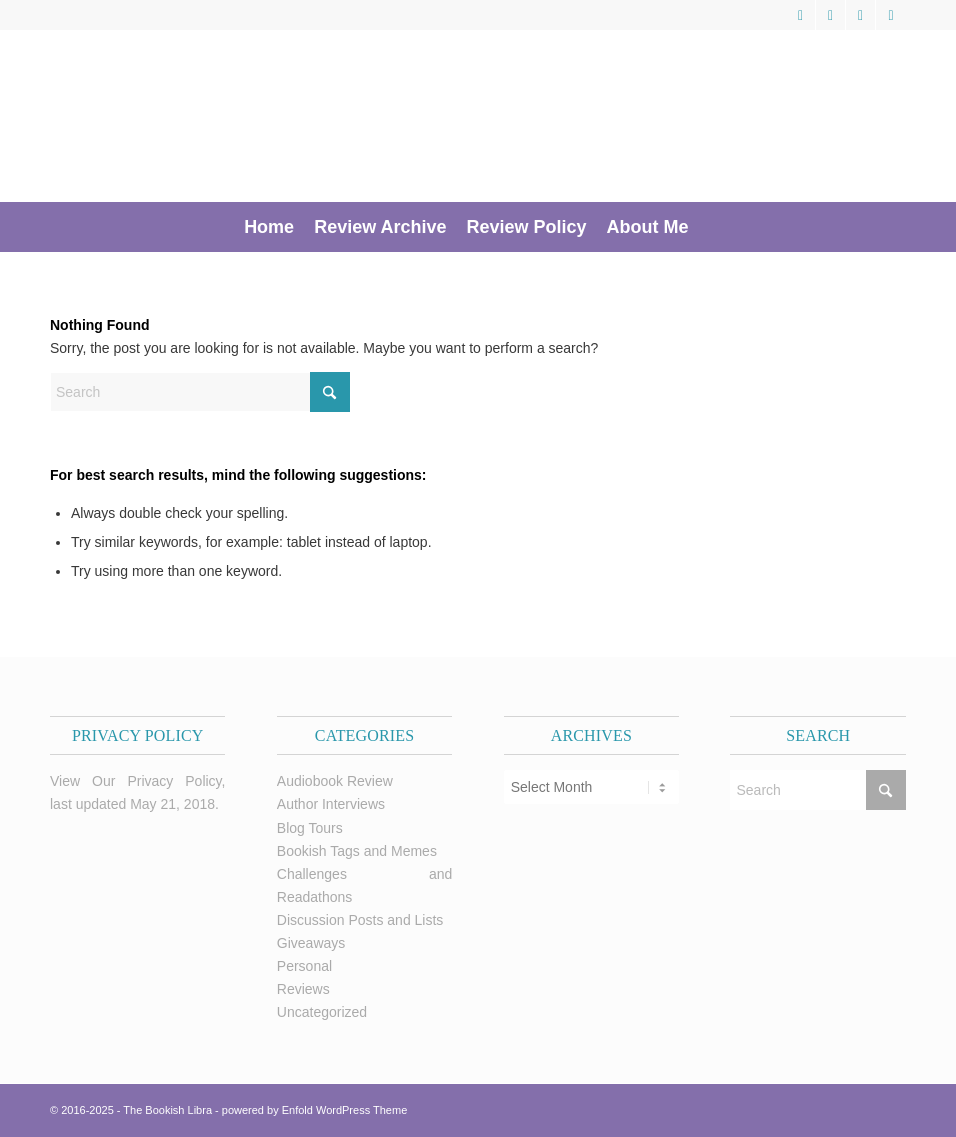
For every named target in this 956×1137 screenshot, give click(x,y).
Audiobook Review (335, 781)
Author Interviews (331, 804)
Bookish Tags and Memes (357, 851)
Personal (304, 966)
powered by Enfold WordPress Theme (314, 1110)
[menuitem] (269, 227)
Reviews (303, 989)
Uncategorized (322, 1012)
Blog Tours (310, 828)
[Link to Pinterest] (860, 15)
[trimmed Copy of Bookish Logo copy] (315, 116)
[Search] (710, 227)
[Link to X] (800, 15)
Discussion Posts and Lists (360, 920)
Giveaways (311, 943)
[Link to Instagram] (891, 15)
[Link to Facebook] (830, 15)
